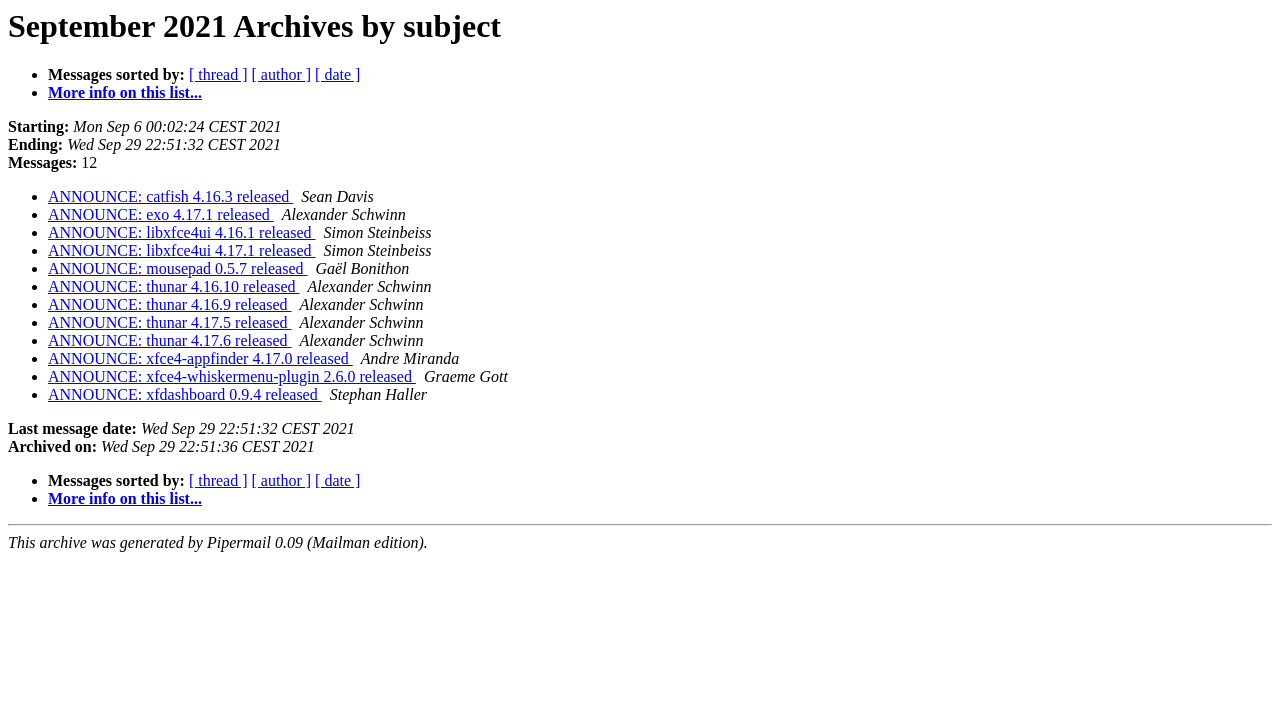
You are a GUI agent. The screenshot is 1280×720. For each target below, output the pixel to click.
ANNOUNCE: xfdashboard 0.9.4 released (185, 394)
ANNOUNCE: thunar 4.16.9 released (170, 304)
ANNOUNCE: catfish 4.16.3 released (170, 196)
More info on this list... (125, 92)
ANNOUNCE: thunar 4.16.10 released (174, 286)
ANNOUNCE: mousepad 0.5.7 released (178, 268)
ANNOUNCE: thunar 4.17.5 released (170, 322)
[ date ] (337, 74)
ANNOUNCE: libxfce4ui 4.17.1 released (182, 250)
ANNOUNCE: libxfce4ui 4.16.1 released (182, 232)
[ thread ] (218, 74)
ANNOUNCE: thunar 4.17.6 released (170, 340)
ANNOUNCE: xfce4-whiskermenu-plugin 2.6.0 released (232, 376)
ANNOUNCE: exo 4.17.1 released (161, 214)
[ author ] (282, 74)
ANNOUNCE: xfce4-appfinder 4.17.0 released (200, 358)
